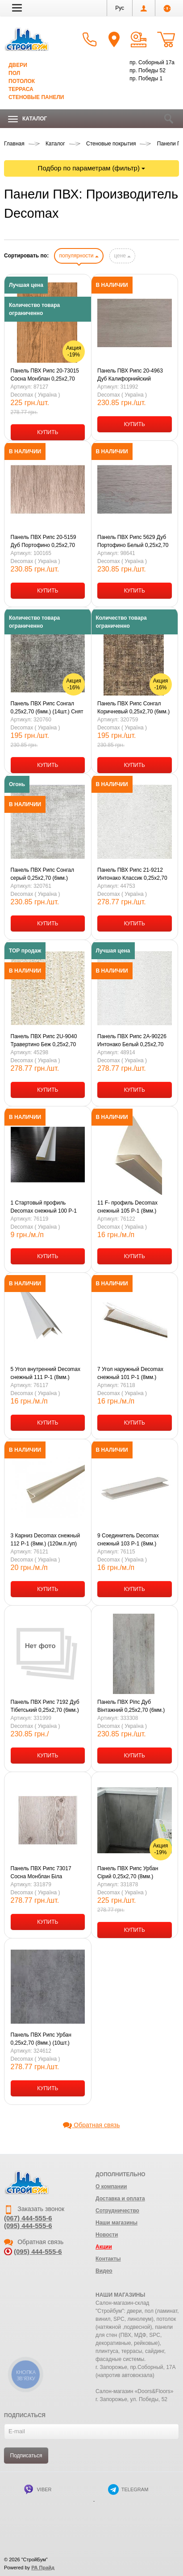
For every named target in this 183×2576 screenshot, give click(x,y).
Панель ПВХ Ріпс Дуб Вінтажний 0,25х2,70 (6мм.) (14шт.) (131, 1706)
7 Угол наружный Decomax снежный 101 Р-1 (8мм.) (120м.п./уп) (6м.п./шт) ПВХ (131, 1373)
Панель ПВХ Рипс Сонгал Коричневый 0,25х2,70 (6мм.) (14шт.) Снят (133, 708)
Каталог (27, 119)
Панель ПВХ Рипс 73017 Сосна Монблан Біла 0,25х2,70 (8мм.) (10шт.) (41, 1872)
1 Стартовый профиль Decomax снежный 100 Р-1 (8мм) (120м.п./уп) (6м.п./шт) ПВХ (46, 1207)
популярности (78, 256)
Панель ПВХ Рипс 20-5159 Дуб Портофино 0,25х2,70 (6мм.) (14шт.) (43, 541)
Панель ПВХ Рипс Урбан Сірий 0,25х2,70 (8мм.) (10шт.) (127, 1872)
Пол (14, 73)
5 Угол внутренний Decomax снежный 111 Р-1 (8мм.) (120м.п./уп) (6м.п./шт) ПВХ (45, 1373)
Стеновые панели (36, 97)
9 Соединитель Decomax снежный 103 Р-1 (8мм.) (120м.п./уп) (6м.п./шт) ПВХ (131, 1540)
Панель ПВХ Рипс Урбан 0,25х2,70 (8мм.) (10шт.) (41, 2039)
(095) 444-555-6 (28, 2225)
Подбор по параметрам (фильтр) (92, 168)
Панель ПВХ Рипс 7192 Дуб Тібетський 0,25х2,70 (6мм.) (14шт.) (45, 1706)
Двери (17, 65)
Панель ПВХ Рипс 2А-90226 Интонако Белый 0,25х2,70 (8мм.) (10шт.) (131, 1040)
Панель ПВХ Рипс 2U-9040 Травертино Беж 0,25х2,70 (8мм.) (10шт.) (44, 1040)
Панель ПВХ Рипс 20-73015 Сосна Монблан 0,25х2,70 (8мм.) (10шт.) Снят (45, 375)
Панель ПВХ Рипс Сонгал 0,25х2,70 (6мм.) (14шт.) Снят (47, 707)
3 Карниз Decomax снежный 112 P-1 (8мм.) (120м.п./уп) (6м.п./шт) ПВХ (45, 1540)
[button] (17, 7)
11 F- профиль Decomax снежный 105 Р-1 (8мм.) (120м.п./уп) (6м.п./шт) (127, 1207)
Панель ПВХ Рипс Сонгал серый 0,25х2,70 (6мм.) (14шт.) (43, 874)
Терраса (20, 89)
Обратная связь (91, 2125)
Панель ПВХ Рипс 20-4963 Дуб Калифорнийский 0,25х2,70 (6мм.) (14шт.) (130, 375)
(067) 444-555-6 (28, 2218)
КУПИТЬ (47, 432)
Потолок (21, 81)
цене (122, 256)
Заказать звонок (34, 2208)
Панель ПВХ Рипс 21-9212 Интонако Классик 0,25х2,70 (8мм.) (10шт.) (132, 874)
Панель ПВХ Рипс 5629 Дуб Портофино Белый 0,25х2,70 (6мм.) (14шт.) (132, 541)
